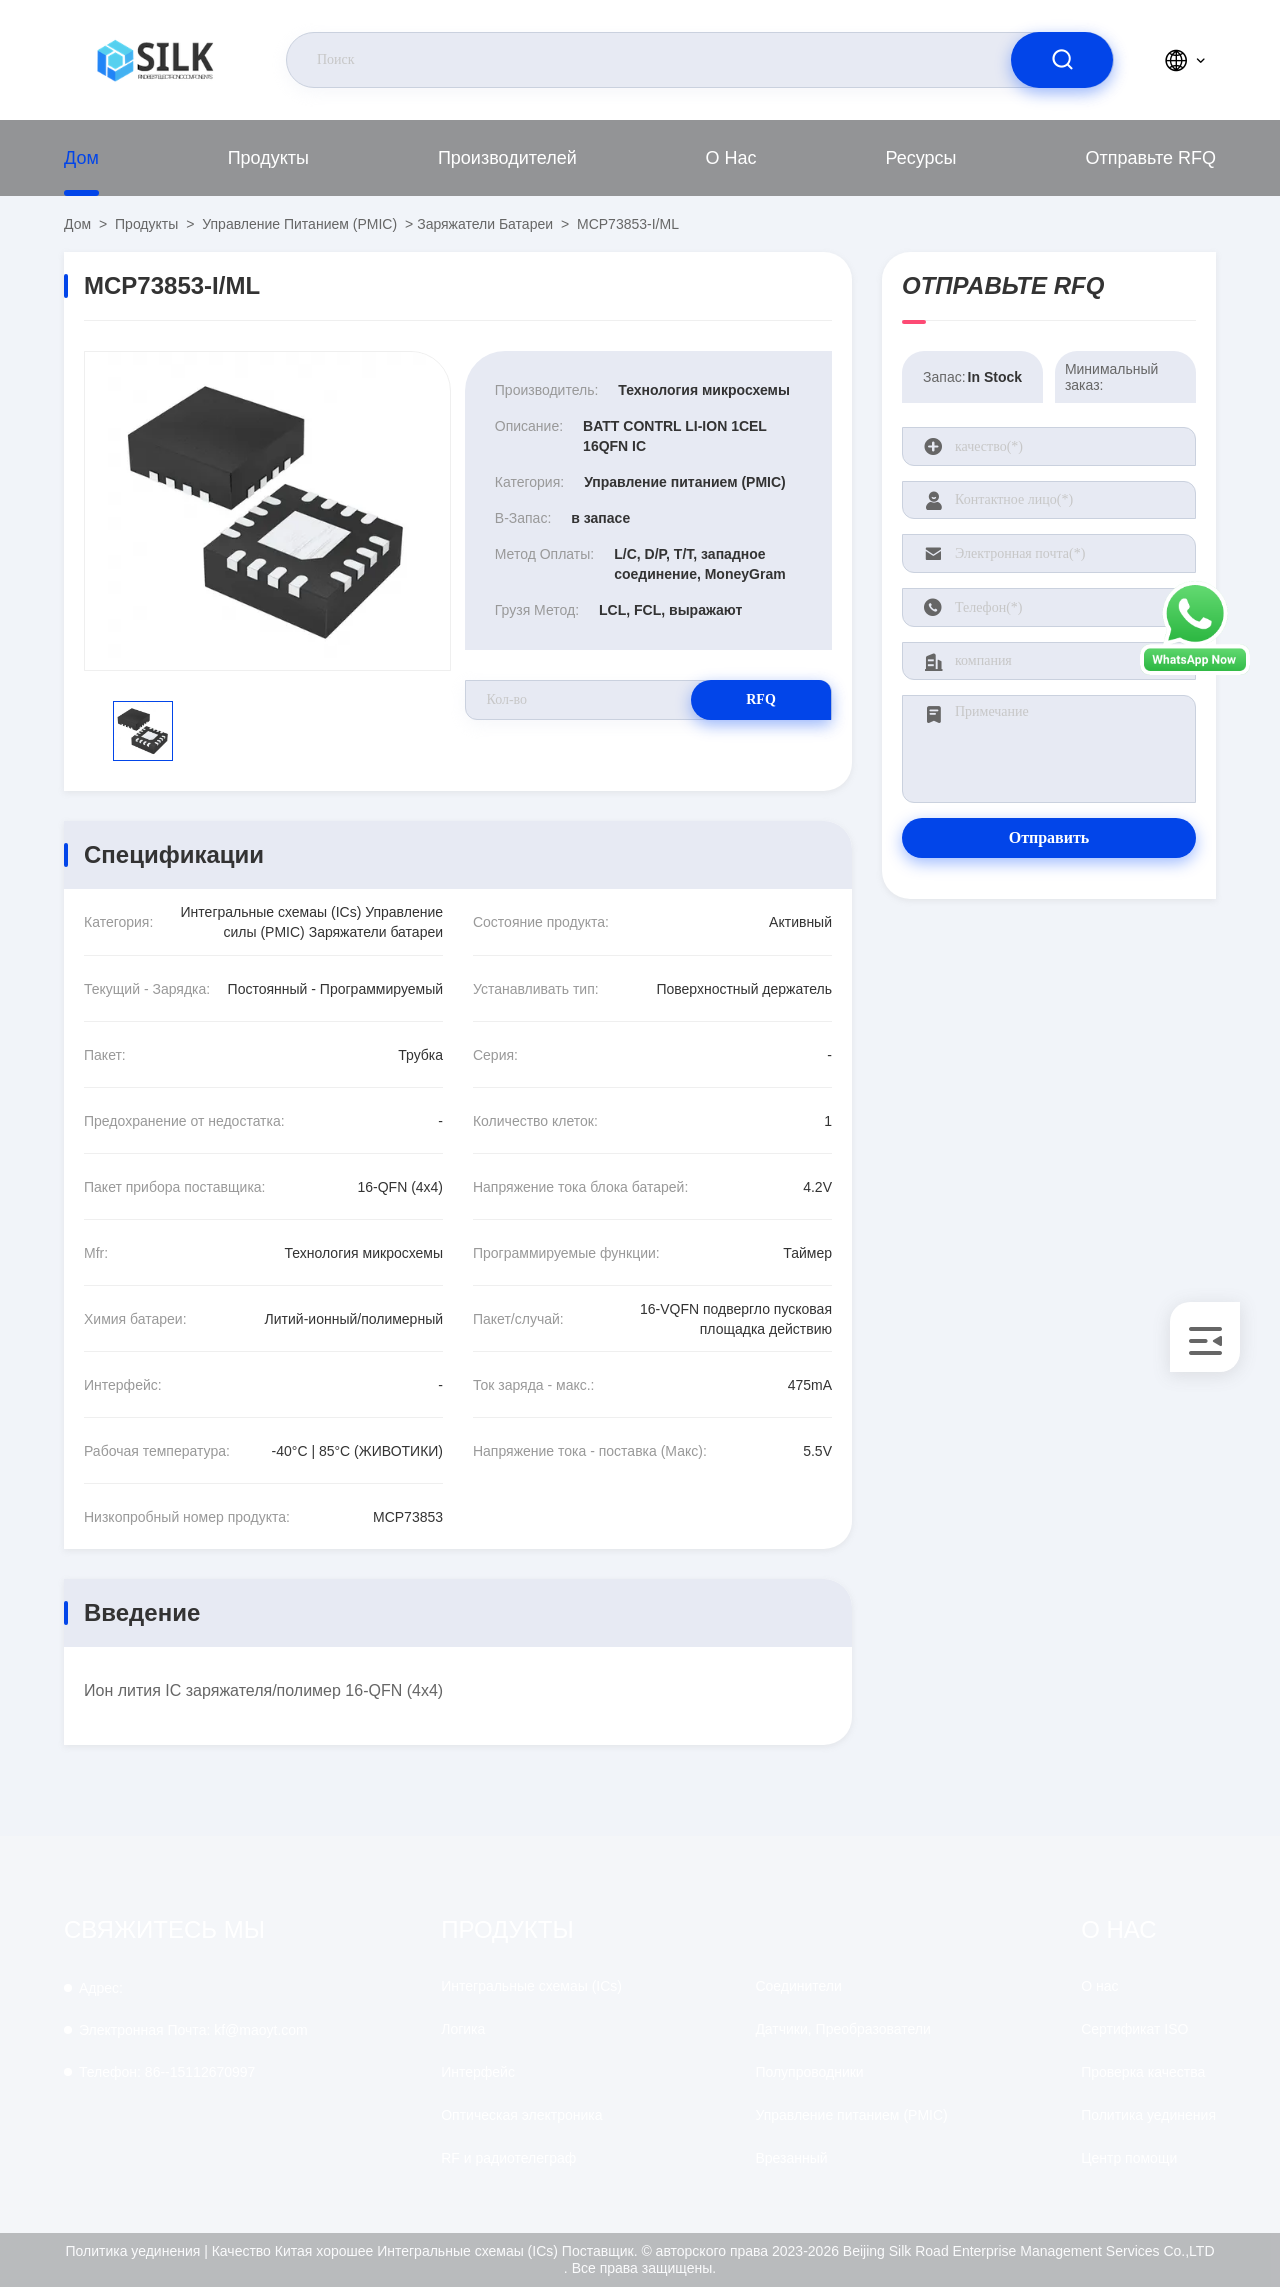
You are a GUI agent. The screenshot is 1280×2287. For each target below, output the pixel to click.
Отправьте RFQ (1150, 158)
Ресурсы (921, 158)
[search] (1062, 60)
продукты (268, 158)
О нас (731, 158)
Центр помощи (1129, 2158)
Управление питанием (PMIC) (299, 224)
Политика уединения (1148, 2115)
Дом (81, 158)
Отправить (1049, 837)
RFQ (761, 699)
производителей (507, 158)
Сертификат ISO (1134, 2029)
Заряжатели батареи (485, 224)
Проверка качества (1143, 2072)
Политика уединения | (136, 2251)
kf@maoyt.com (193, 2030)
